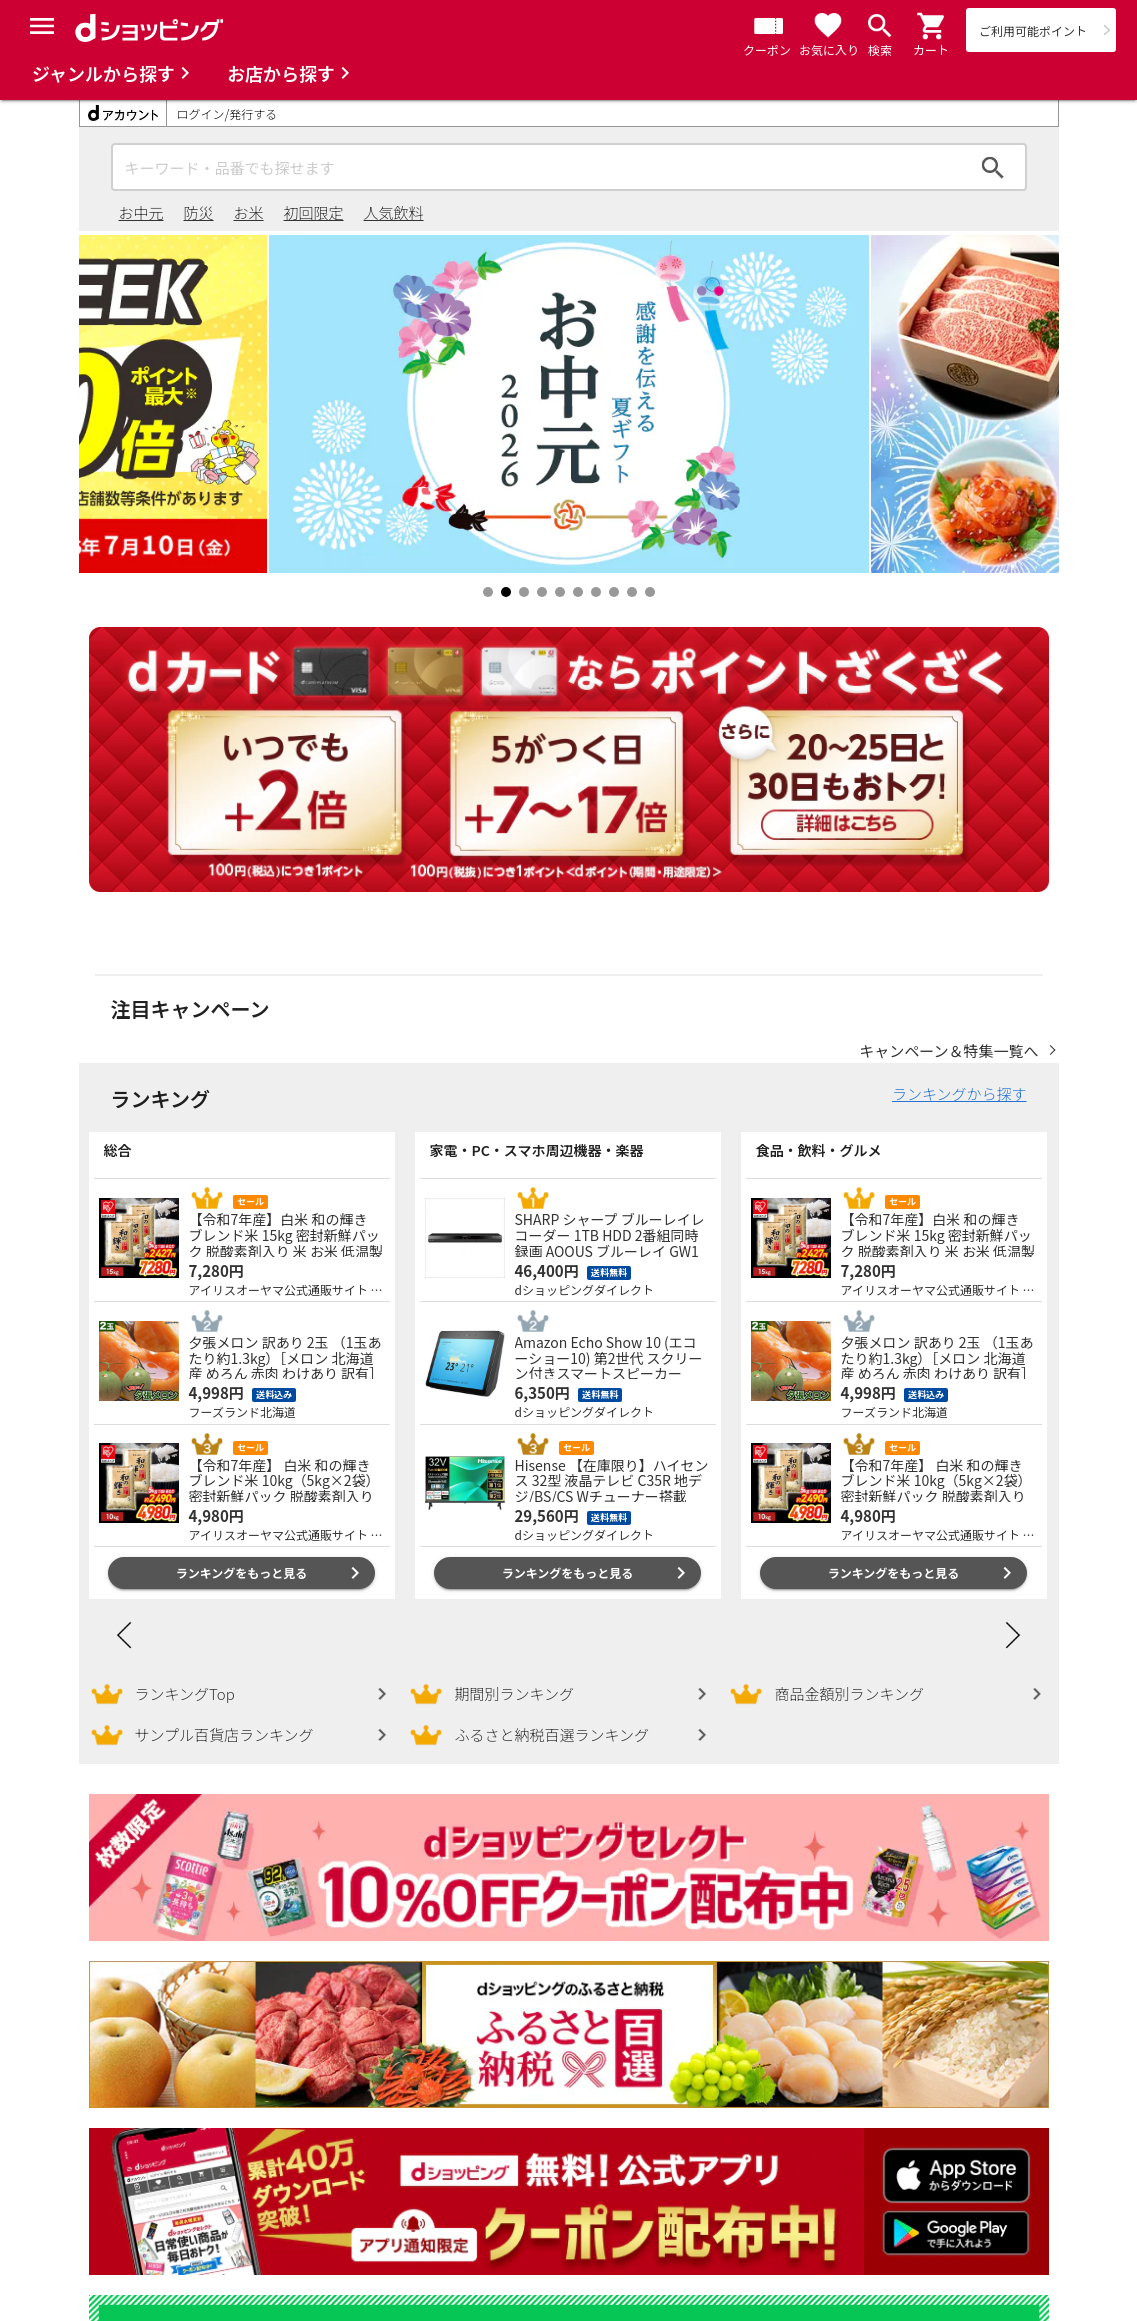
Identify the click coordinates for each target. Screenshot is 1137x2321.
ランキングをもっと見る (242, 1572)
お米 (249, 212)
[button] (932, 26)
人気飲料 (394, 212)
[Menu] (42, 26)
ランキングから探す (959, 1093)
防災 (199, 212)
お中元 (141, 212)
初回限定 (314, 212)
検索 (993, 167)
